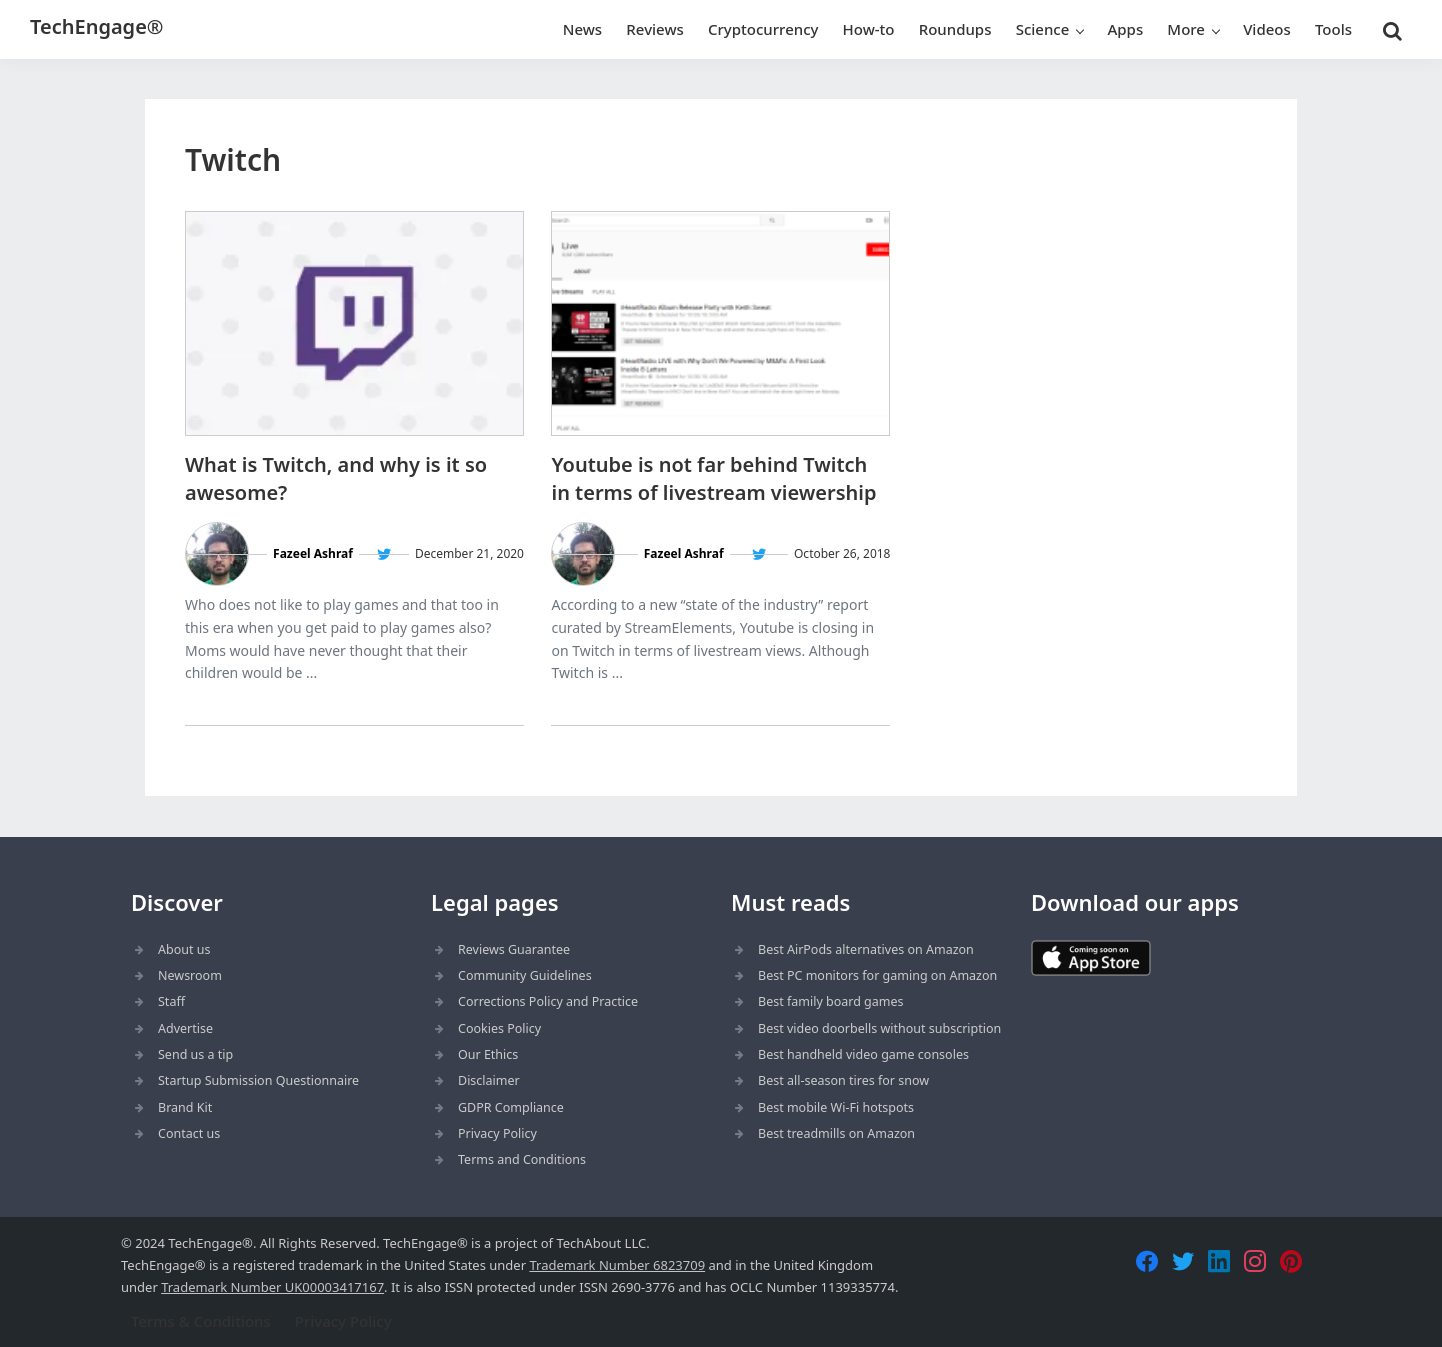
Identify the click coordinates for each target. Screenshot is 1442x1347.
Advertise (185, 1028)
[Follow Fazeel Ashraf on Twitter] (384, 554)
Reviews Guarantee (514, 949)
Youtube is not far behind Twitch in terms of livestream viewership (713, 478)
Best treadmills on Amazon (836, 1133)
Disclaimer (489, 1080)
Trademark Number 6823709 (617, 1265)
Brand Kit (185, 1107)
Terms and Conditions (522, 1159)
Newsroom (190, 975)
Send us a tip (195, 1054)
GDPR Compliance (511, 1107)
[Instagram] (1255, 1261)
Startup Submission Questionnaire (258, 1080)
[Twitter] (1183, 1261)
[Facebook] (1147, 1261)
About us (184, 949)
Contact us (189, 1133)
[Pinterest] (1291, 1261)
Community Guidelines (525, 975)
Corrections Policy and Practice (548, 1001)
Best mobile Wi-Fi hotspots (836, 1107)
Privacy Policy (497, 1133)
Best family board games (831, 1001)
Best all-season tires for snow (843, 1080)
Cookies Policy (499, 1028)
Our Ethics (488, 1054)
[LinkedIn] (1219, 1261)
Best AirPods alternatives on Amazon (866, 949)
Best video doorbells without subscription (879, 1028)
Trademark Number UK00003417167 (272, 1287)
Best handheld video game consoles (863, 1054)
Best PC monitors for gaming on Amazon (877, 975)
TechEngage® (96, 26)
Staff (171, 1001)
